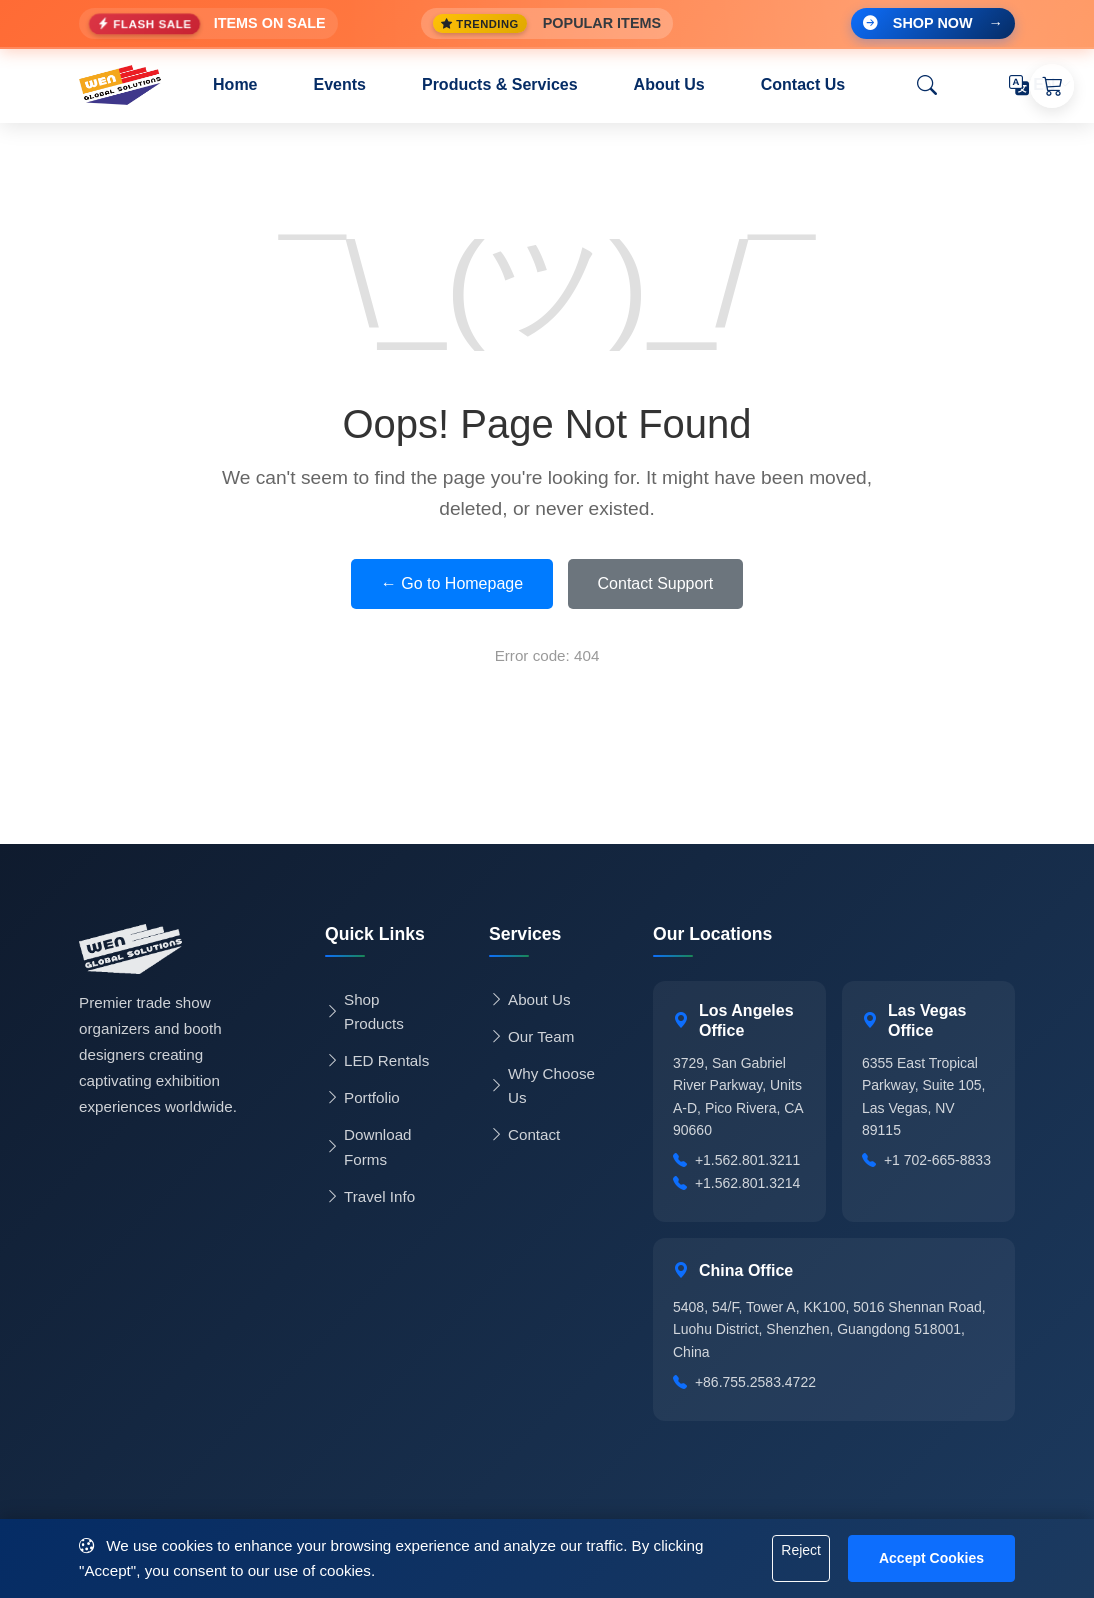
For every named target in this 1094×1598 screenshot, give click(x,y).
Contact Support (656, 583)
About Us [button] (669, 84)
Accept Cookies (931, 1558)
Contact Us (803, 84)
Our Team (531, 1037)
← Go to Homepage (452, 583)
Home (235, 84)
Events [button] (340, 84)
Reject (801, 1550)
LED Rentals (377, 1061)
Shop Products (364, 1011)
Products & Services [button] (500, 84)
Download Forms (368, 1146)
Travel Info (370, 1197)
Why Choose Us (542, 1085)
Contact (524, 1135)
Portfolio (362, 1098)
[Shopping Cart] (1052, 86)
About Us (529, 1000)
